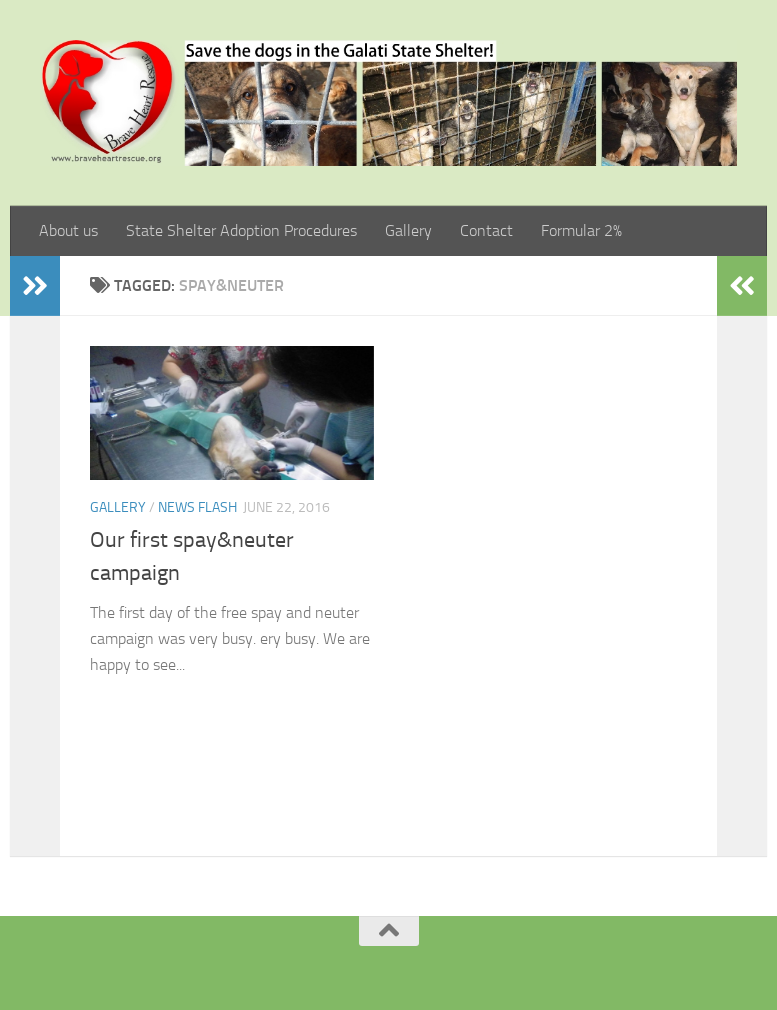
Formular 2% (581, 230)
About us (68, 230)
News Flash (197, 507)
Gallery (408, 230)
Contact (486, 230)
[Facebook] (363, 964)
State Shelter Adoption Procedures (241, 230)
